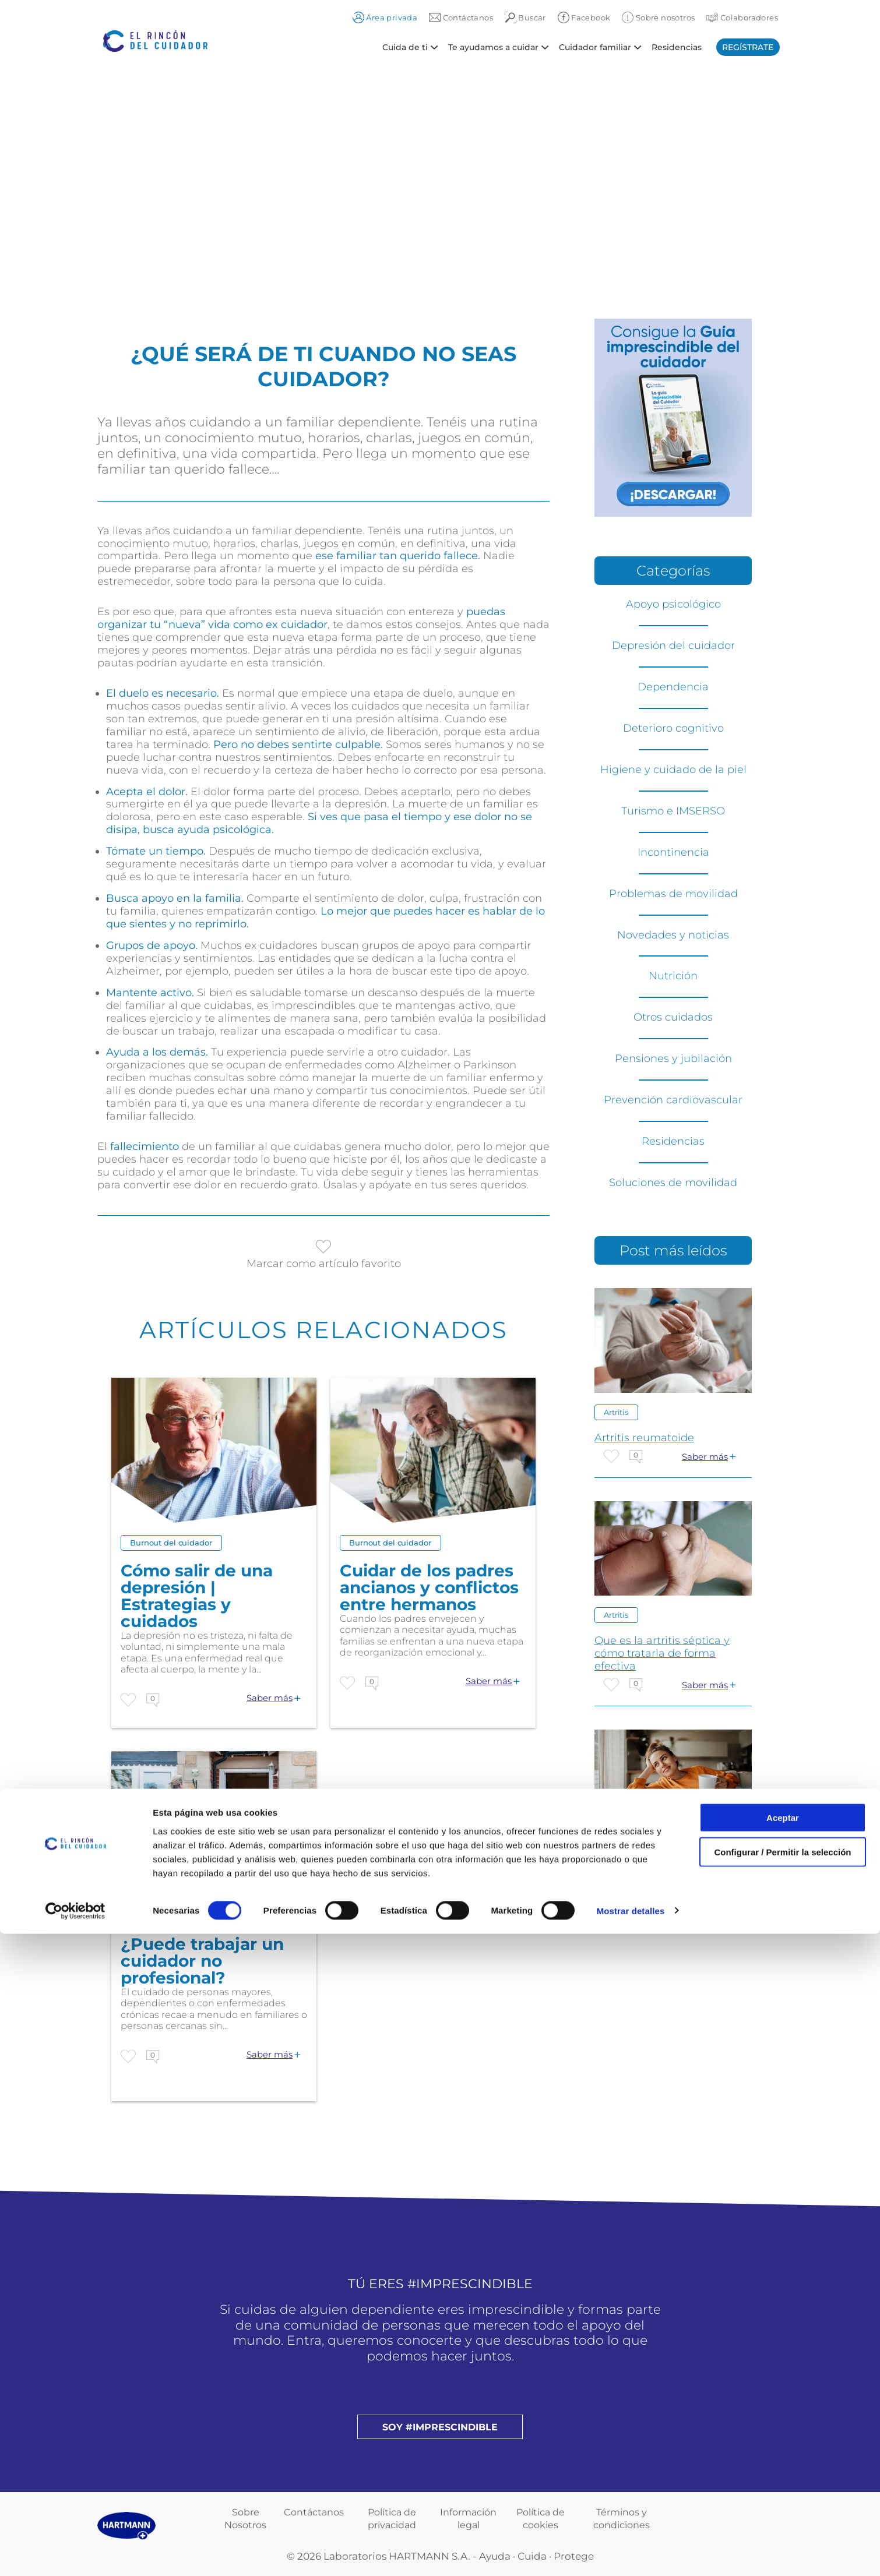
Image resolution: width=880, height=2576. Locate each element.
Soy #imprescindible (440, 2427)
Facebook (584, 17)
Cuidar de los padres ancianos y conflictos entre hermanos (429, 1587)
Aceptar (782, 2460)
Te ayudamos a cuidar (493, 46)
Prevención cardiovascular (673, 1099)
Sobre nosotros (658, 17)
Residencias (677, 46)
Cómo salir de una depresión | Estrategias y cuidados (197, 1596)
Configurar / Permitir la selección (782, 2494)
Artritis (616, 1412)
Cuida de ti (405, 46)
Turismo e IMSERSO (673, 810)
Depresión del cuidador (673, 645)
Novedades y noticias (673, 935)
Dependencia (673, 686)
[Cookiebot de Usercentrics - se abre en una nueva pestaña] (75, 2553)
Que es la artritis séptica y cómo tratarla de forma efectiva (662, 1653)
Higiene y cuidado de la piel (673, 769)
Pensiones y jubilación (673, 1058)
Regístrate (747, 47)
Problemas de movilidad (673, 893)
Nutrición (673, 975)
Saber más (270, 1698)
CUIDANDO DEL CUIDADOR (669, 1868)
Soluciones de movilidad (673, 1182)
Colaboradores (742, 17)
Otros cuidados (673, 1017)
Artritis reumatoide (644, 1437)
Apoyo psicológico (673, 604)
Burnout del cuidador (171, 1542)
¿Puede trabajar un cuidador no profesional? (202, 1961)
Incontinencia (673, 852)
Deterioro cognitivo (673, 728)
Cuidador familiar (595, 46)
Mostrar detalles (631, 2553)
